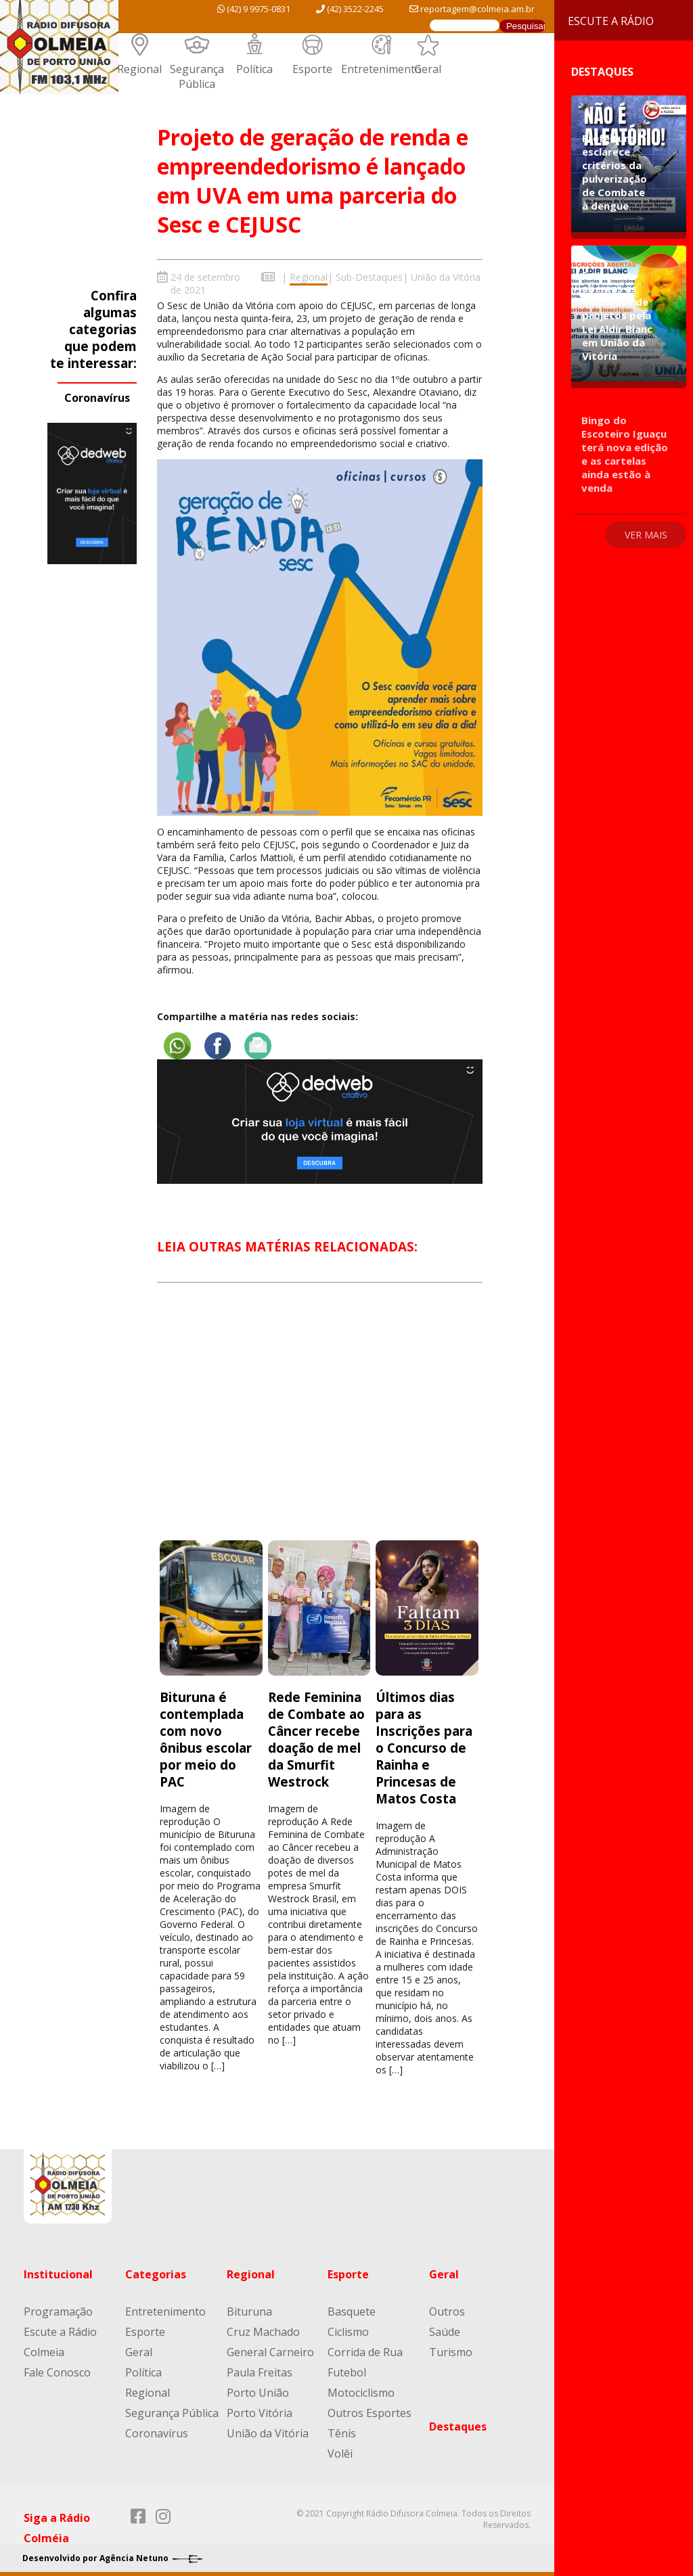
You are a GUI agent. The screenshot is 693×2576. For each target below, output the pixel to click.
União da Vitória (445, 277)
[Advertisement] (319, 1421)
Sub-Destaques (369, 277)
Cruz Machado (263, 2329)
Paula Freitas (259, 2369)
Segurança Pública (197, 76)
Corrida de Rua (365, 2349)
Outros (447, 2308)
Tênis (342, 2430)
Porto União (258, 2390)
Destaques (458, 2423)
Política (254, 69)
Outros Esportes (369, 2410)
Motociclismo (361, 2390)
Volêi (340, 2450)
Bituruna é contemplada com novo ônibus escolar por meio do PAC (206, 1736)
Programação (58, 2308)
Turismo (450, 2349)
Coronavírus (97, 397)
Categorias (155, 2271)
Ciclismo (348, 2329)
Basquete (352, 2308)
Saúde (444, 2329)
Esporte (312, 69)
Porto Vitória (259, 2410)
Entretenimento (381, 69)
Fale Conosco (57, 2369)
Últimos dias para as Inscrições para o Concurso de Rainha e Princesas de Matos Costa (424, 1745)
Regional (139, 69)
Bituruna (249, 2308)
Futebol (347, 2369)
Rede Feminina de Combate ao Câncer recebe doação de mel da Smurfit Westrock (316, 1736)
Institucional (58, 2271)
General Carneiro (270, 2349)
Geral (427, 69)
